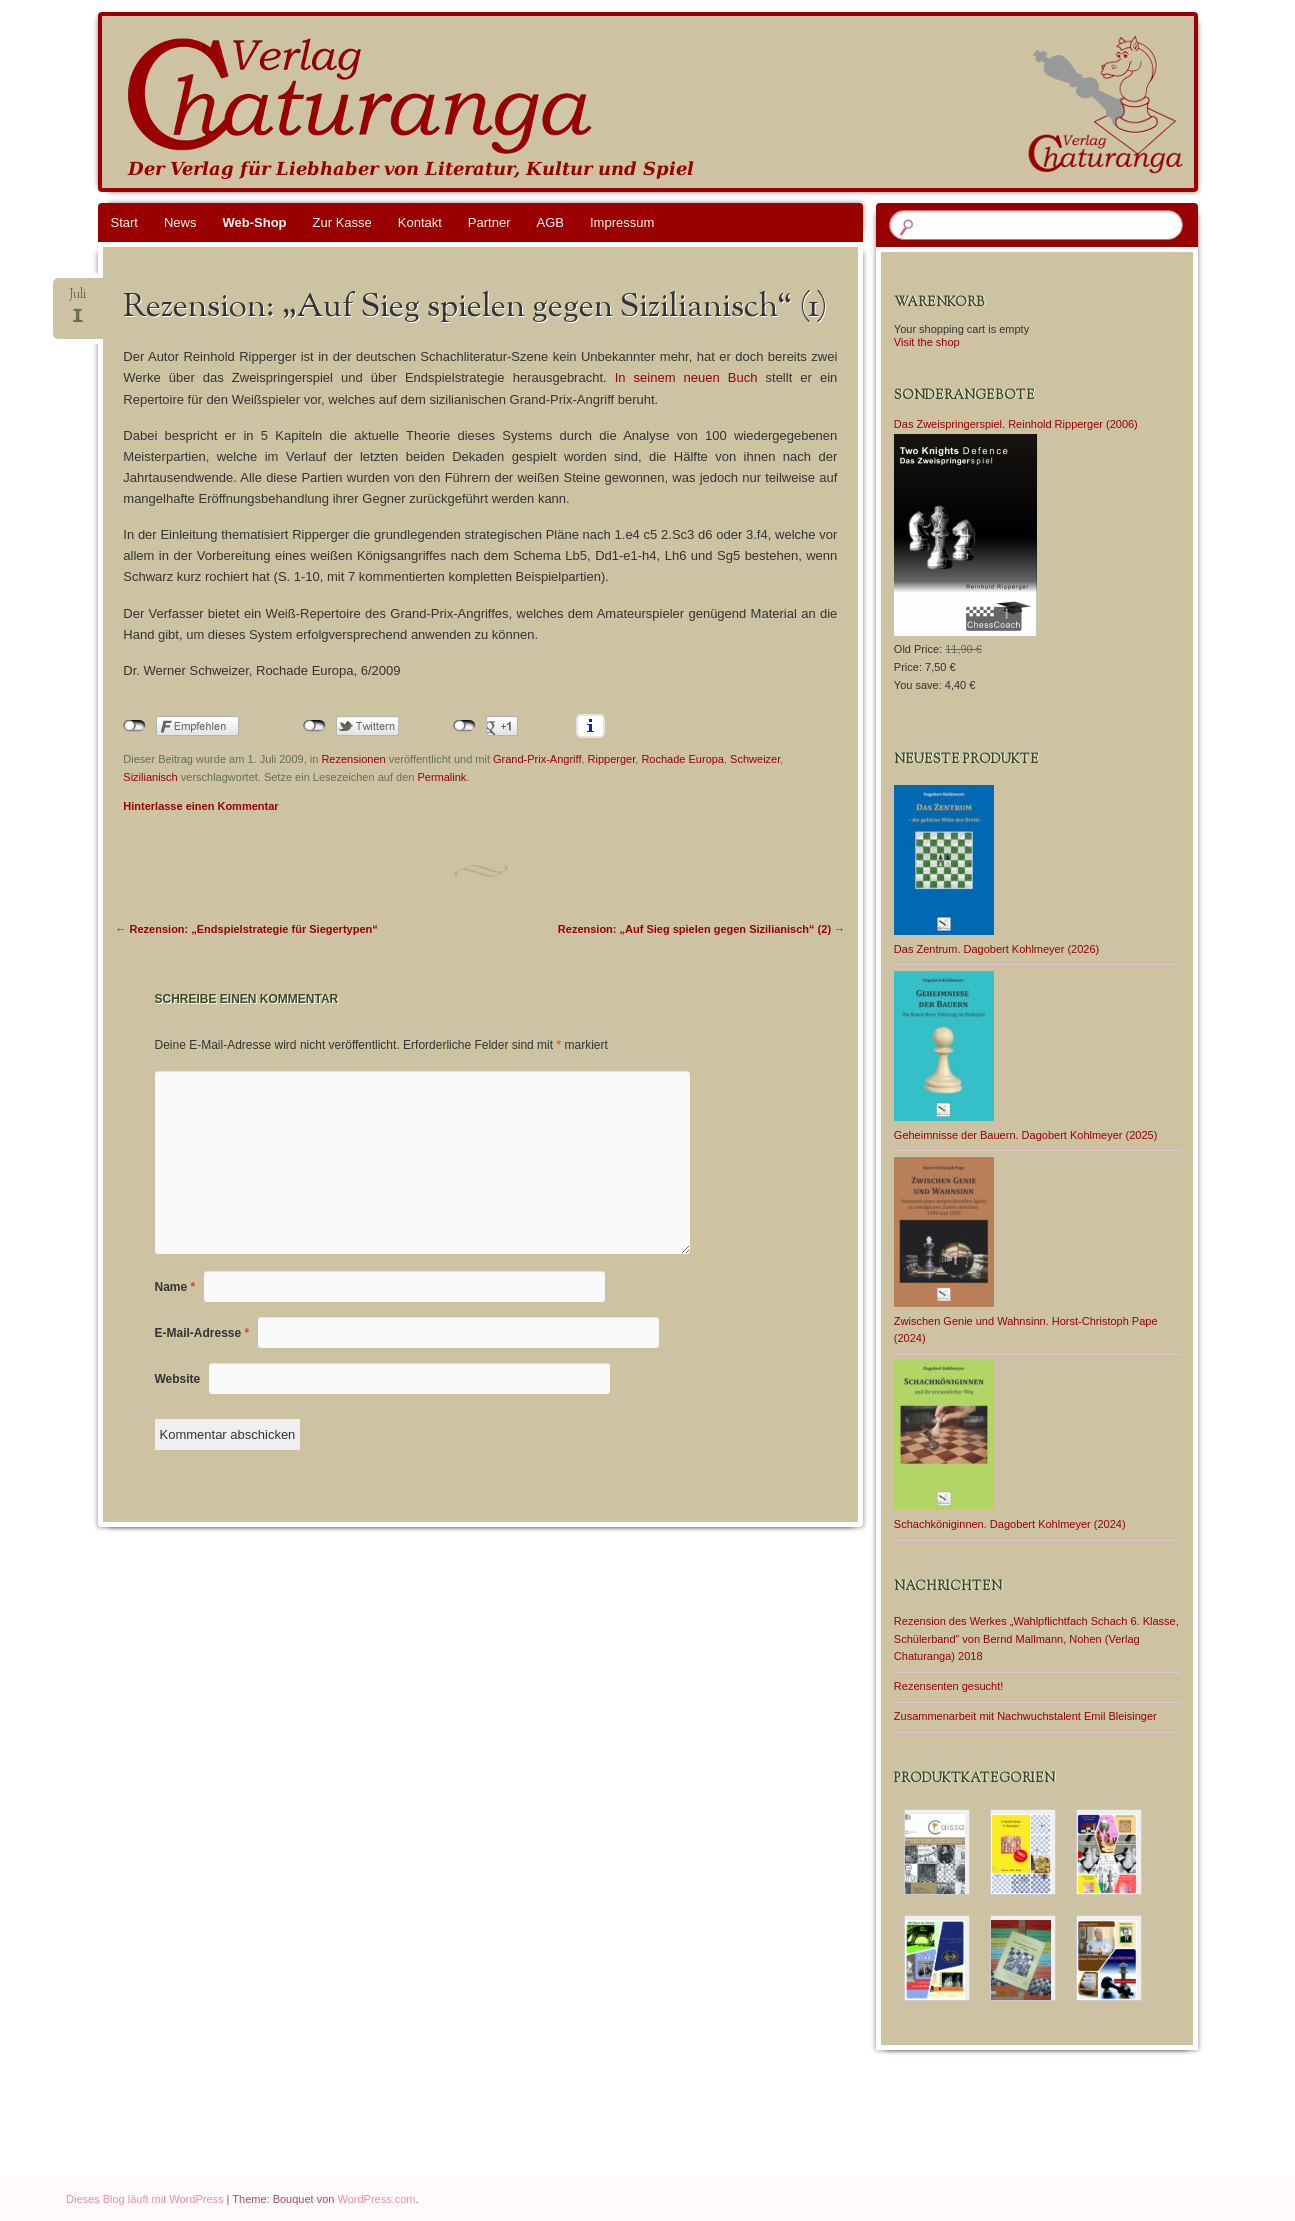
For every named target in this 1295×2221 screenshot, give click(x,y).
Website (178, 1379)
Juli (77, 300)
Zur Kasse (342, 222)
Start (124, 222)
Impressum (622, 222)
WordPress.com (377, 2199)
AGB (550, 222)
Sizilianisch (150, 777)
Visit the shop (927, 342)
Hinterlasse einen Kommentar (200, 806)
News (180, 222)
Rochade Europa (682, 759)
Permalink (441, 777)
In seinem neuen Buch (686, 377)
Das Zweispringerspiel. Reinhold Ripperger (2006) (1016, 424)
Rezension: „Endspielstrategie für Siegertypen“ (247, 929)
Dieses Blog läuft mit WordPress (145, 2199)
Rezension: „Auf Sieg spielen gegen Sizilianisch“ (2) (701, 929)
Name (175, 1287)
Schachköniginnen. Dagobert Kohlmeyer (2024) (1010, 1524)
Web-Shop (254, 222)
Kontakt (420, 222)
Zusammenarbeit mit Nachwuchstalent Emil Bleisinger (1025, 1716)
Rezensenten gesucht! (948, 1686)
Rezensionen (353, 759)
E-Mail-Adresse (202, 1333)
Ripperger (612, 759)
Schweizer (755, 759)
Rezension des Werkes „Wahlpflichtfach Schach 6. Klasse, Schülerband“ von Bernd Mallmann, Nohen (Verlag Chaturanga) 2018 (1036, 1639)
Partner (489, 222)
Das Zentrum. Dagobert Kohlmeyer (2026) (996, 949)
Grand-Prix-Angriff (537, 759)
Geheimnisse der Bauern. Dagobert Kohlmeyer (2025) (1026, 1135)
